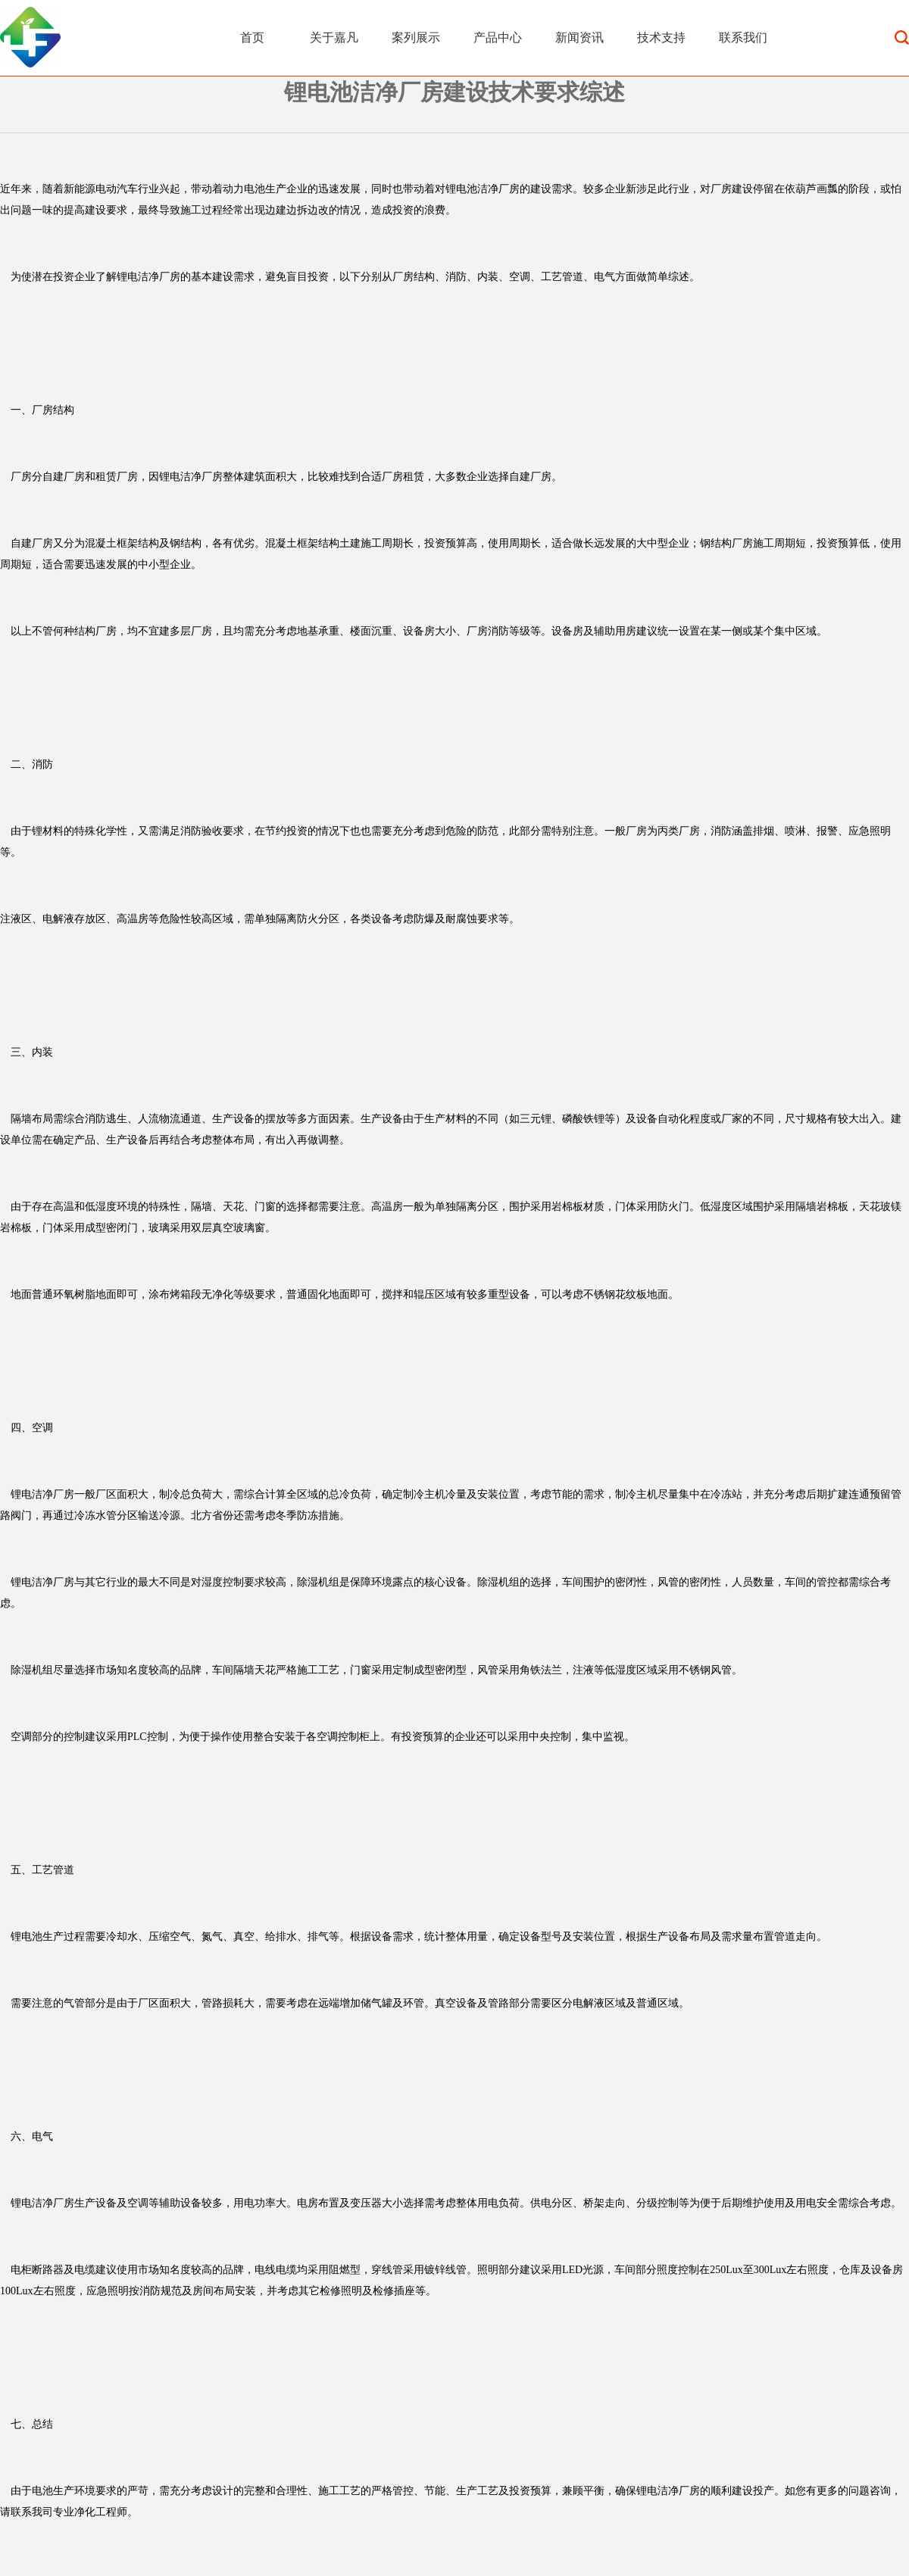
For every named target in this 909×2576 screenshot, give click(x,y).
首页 (252, 37)
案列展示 (416, 37)
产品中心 (497, 37)
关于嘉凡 (334, 37)
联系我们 (743, 37)
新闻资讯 (579, 37)
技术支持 (661, 37)
